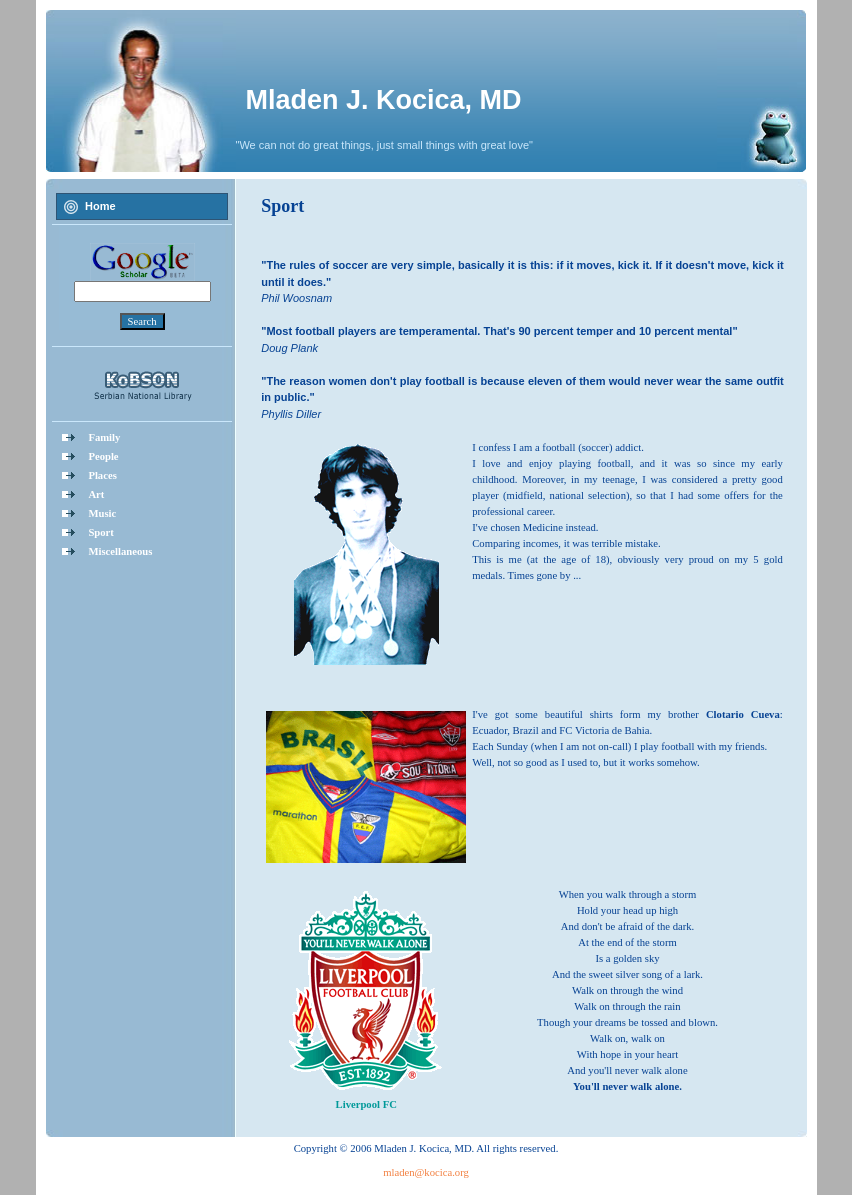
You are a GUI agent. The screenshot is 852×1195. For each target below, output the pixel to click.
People (103, 456)
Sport (100, 532)
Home (100, 206)
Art (96, 494)
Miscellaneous (120, 551)
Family (104, 437)
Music (102, 513)
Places (102, 475)
